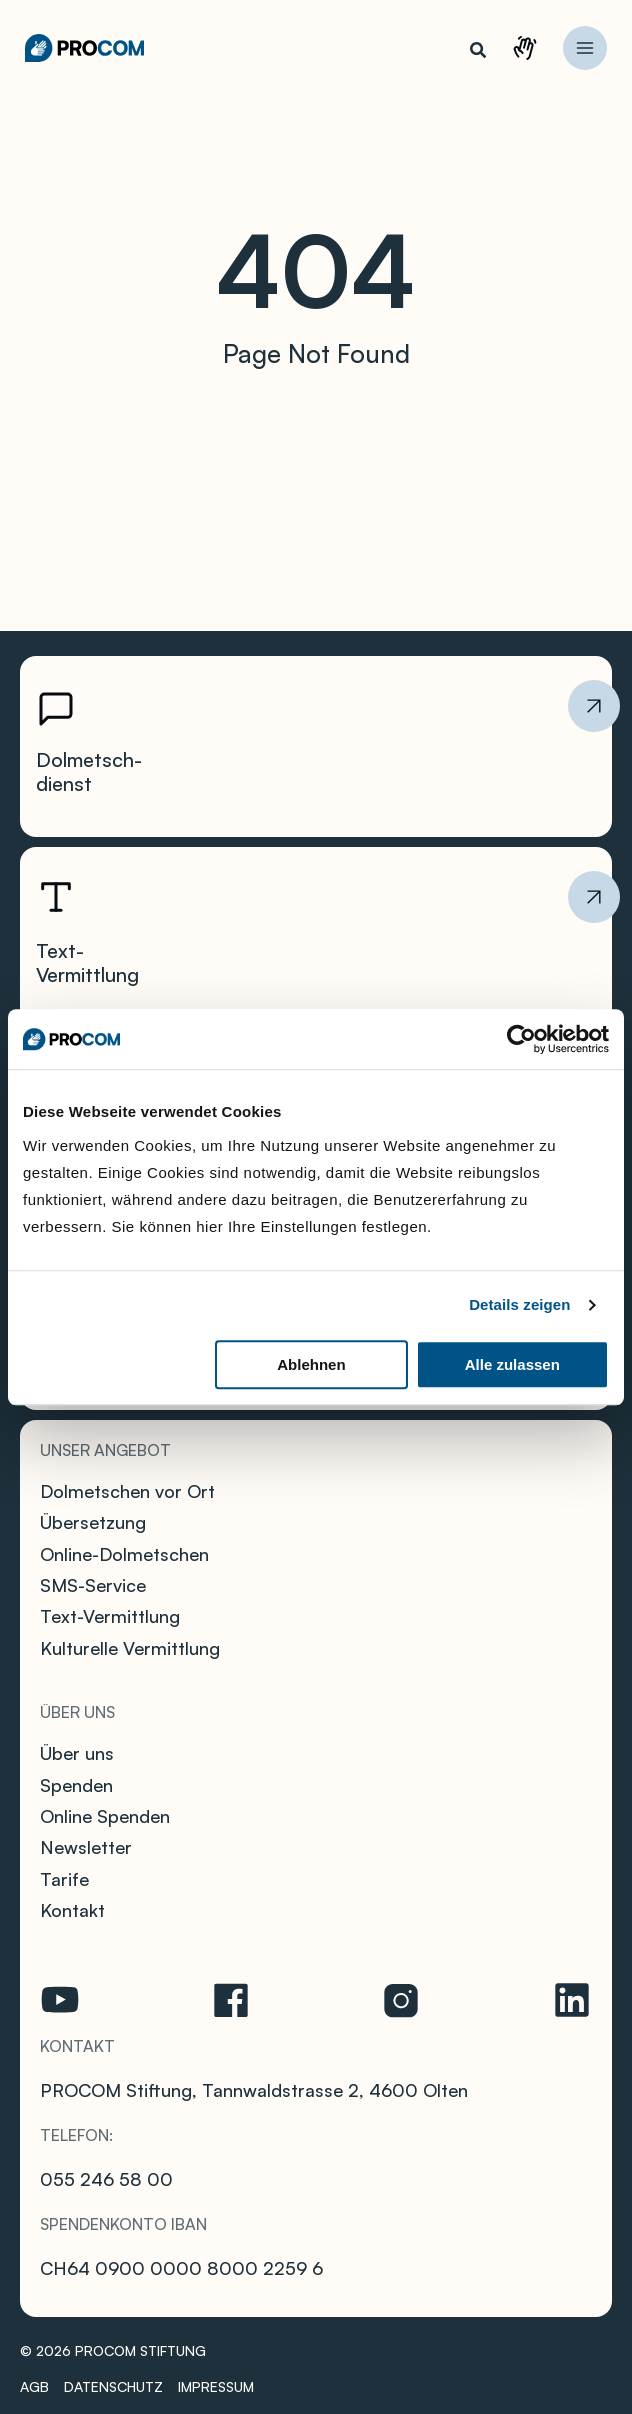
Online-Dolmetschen (124, 1554)
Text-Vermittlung (110, 1616)
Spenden (76, 1785)
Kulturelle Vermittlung (130, 1648)
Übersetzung (93, 1522)
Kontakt (538, 55)
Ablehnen (311, 1364)
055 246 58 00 (106, 2179)
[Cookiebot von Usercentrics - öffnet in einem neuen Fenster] (521, 1039)
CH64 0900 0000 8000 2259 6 (181, 2268)
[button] (479, 52)
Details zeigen (519, 1304)
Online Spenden (105, 1816)
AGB (34, 2386)
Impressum (216, 2386)
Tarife (64, 1879)
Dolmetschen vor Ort (127, 1491)
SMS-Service (93, 1585)
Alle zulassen (512, 1364)
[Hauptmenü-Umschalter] (585, 48)
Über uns (77, 1753)
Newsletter (86, 1847)
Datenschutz (113, 2386)
